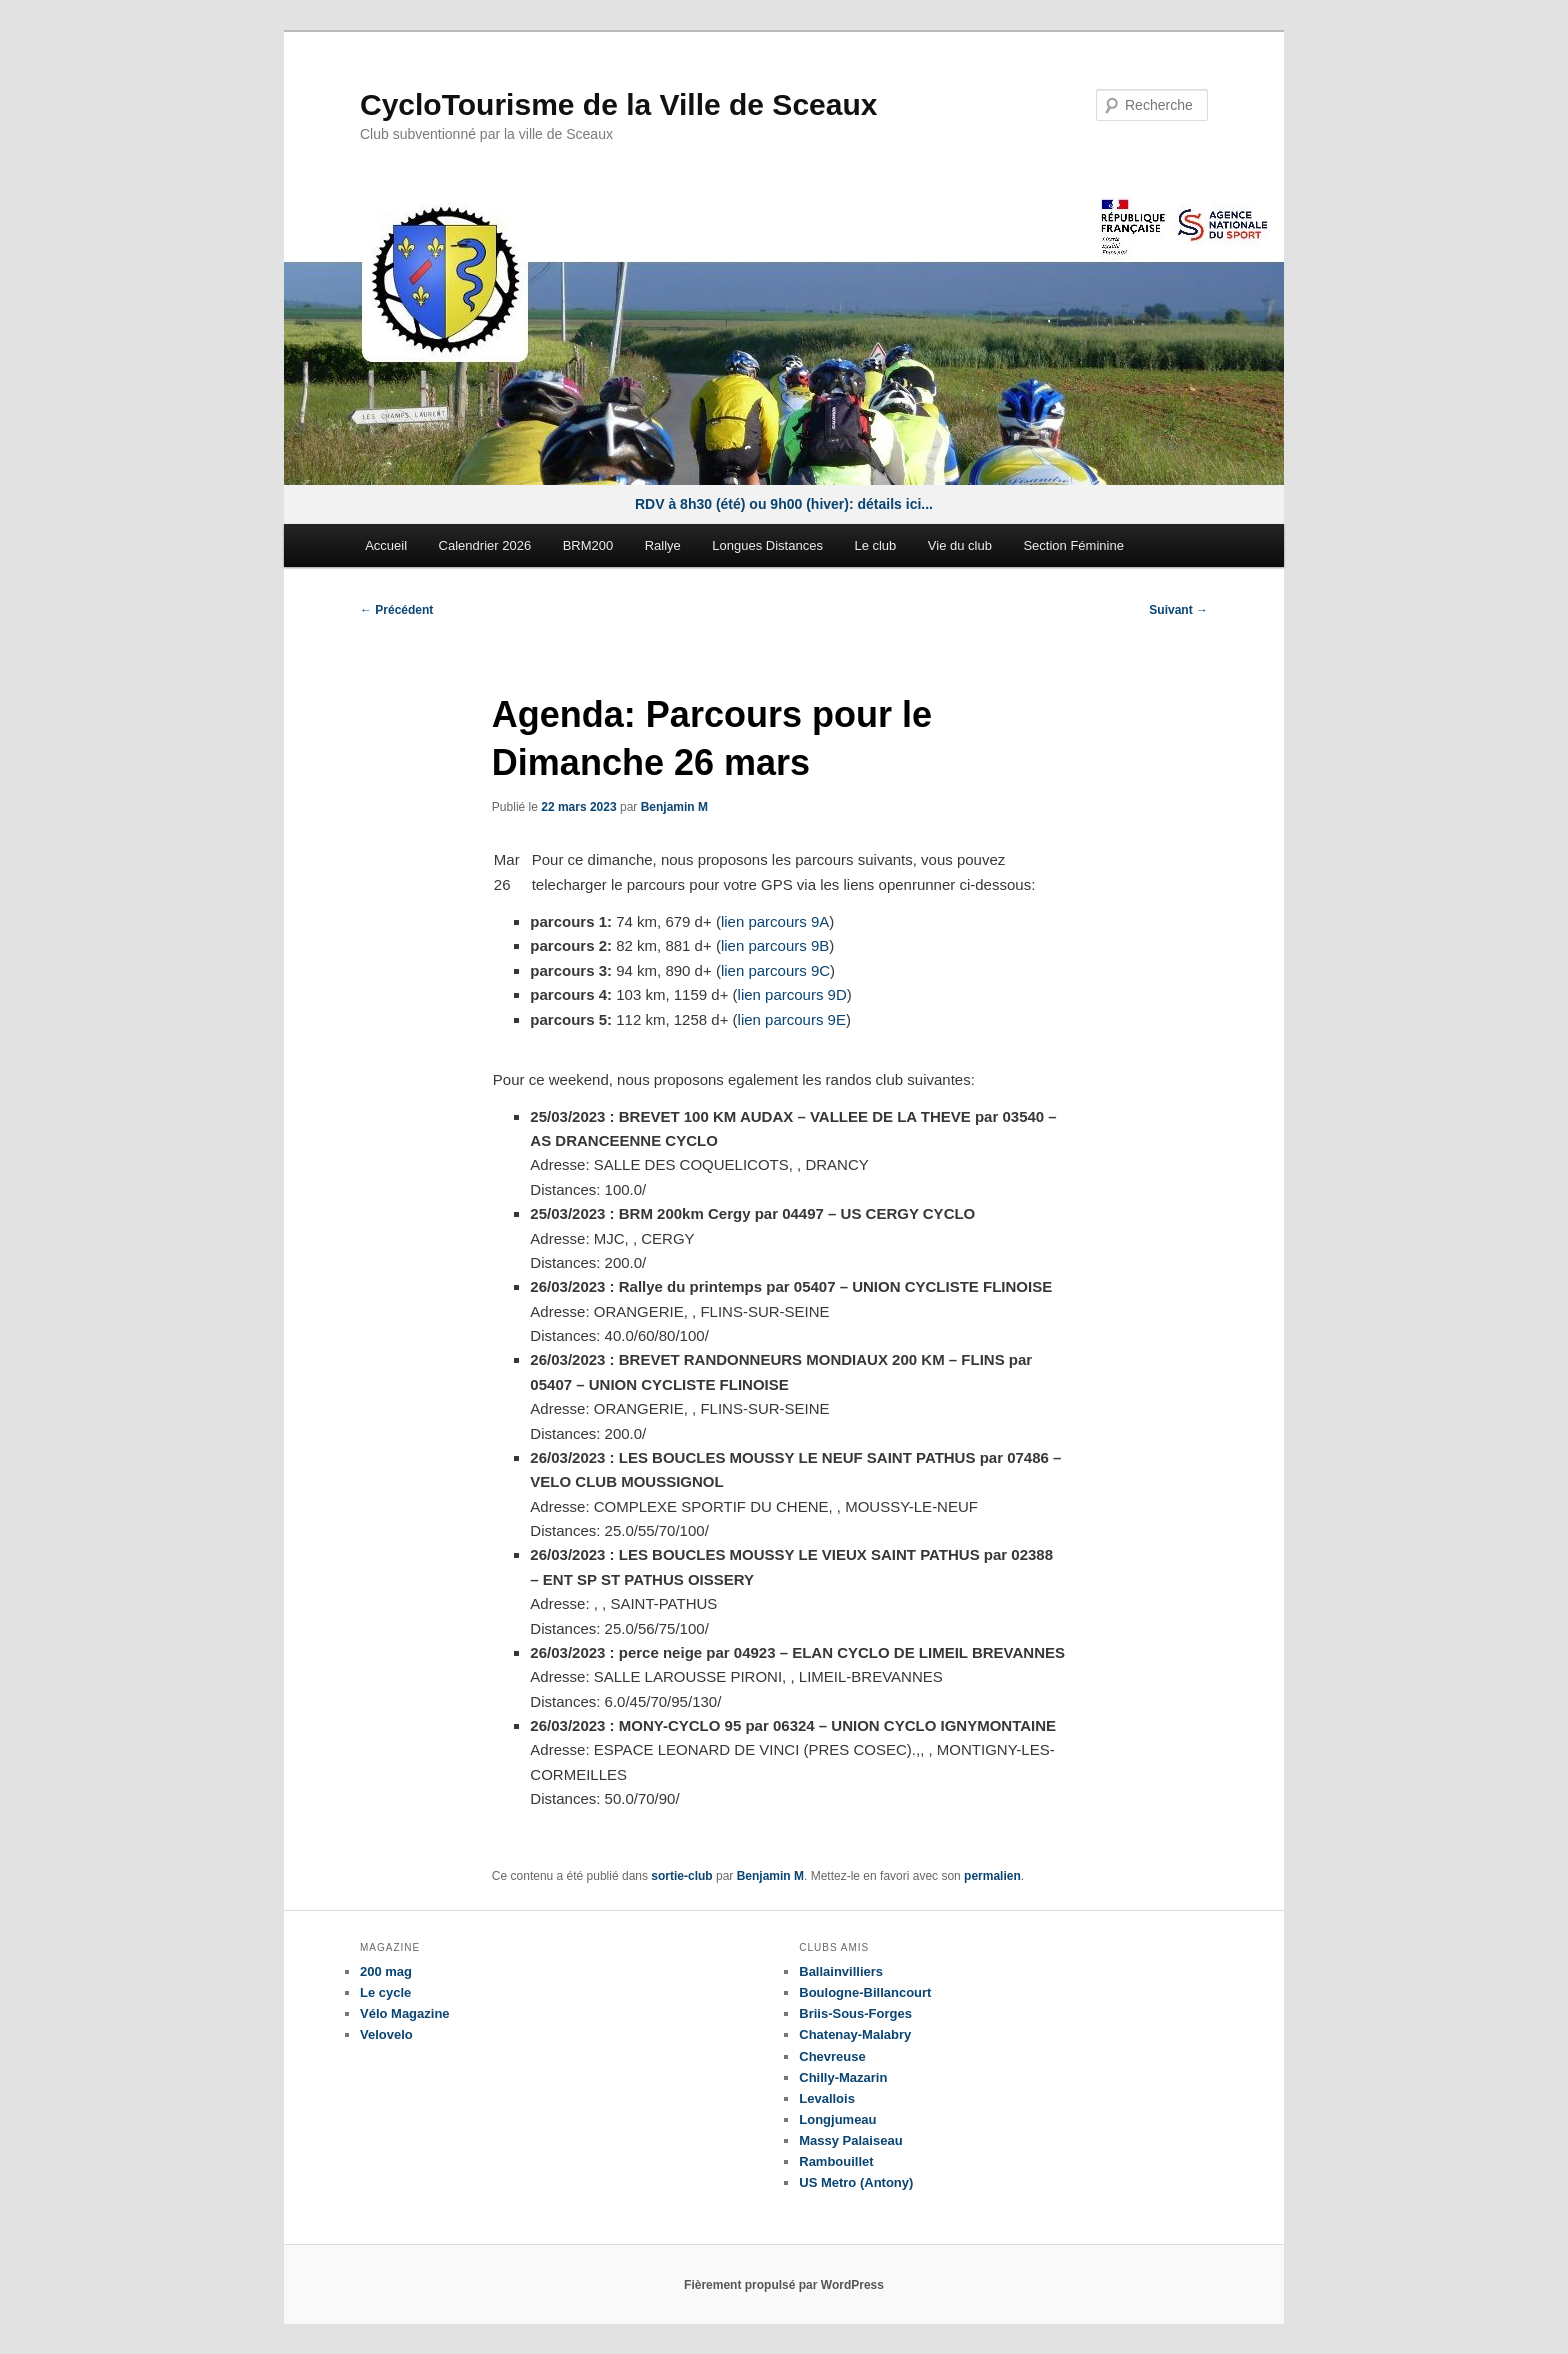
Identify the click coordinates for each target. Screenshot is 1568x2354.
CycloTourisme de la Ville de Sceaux (618, 104)
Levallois (827, 2098)
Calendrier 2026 (485, 545)
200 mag (386, 1971)
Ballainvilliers (841, 1971)
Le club (875, 545)
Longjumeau (837, 2119)
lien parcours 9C (775, 970)
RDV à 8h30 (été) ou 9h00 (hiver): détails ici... (784, 504)
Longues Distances (767, 545)
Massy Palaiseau (850, 2140)
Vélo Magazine (405, 2013)
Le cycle (385, 1992)
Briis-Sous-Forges (855, 2013)
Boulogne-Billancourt (865, 1992)
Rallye (663, 545)
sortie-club (681, 1876)
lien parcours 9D (792, 994)
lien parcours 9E (792, 1019)
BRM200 (588, 545)
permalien (992, 1876)
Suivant (1178, 610)
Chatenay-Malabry (855, 2034)
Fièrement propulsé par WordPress (784, 2285)
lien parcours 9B (775, 945)
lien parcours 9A (775, 921)
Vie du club (960, 545)
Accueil (386, 545)
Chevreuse (832, 2056)
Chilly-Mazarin (843, 2077)
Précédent (396, 610)
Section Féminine (1073, 545)
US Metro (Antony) (856, 2182)
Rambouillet (836, 2161)
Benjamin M (674, 807)
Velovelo (386, 2034)
